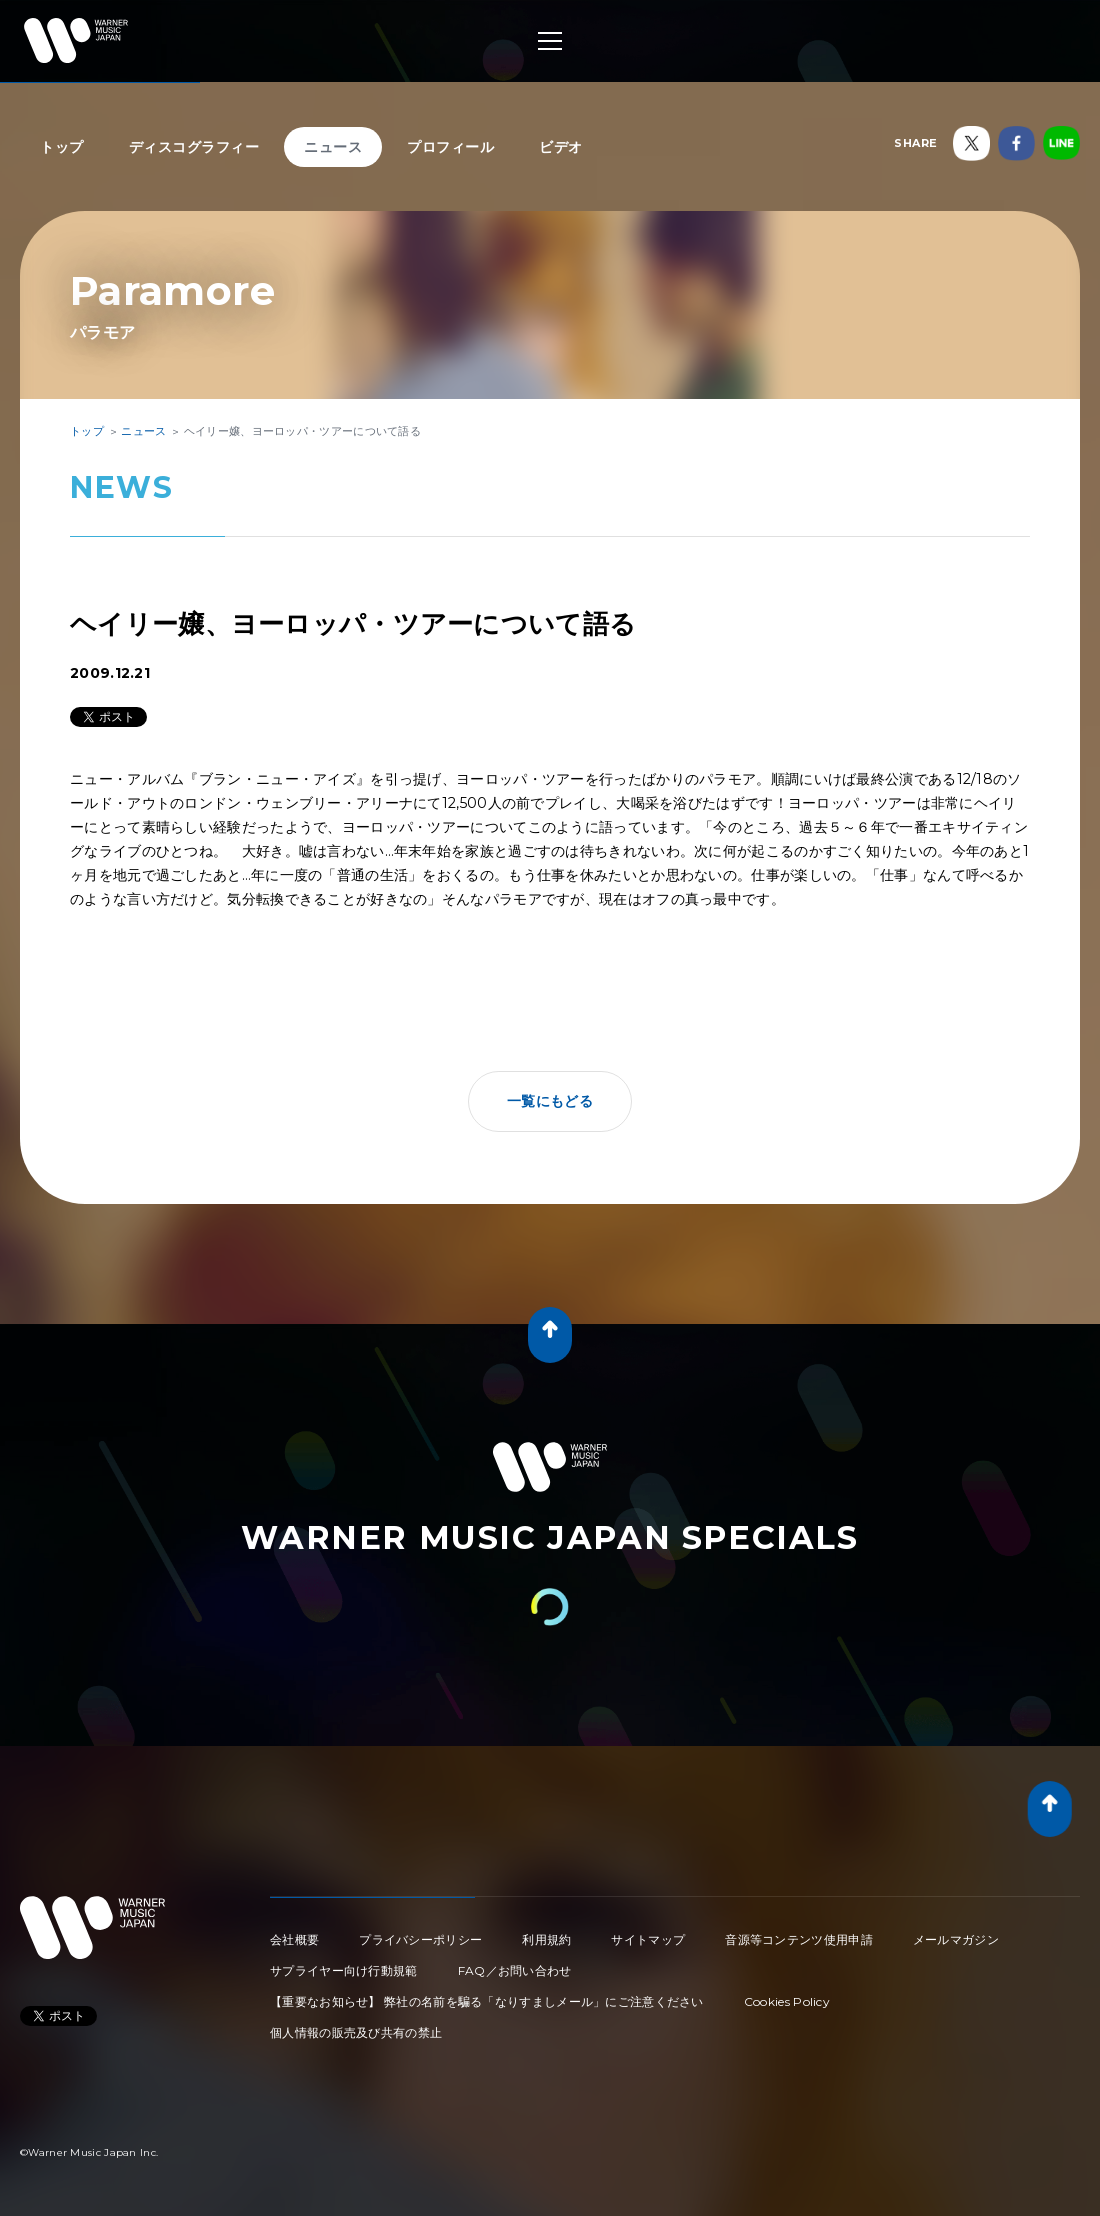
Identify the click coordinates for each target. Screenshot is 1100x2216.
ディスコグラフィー (194, 147)
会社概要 (294, 1939)
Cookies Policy (787, 2001)
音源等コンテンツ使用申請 (799, 1939)
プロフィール (450, 147)
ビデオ (561, 147)
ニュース (333, 147)
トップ (62, 147)
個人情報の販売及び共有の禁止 (356, 2032)
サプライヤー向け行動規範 (344, 1970)
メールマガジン (956, 1939)
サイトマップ (648, 1939)
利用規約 (546, 1939)
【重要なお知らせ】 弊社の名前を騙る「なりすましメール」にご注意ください (487, 2001)
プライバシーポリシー (420, 1939)
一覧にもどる (550, 1101)
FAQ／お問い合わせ (515, 1970)
